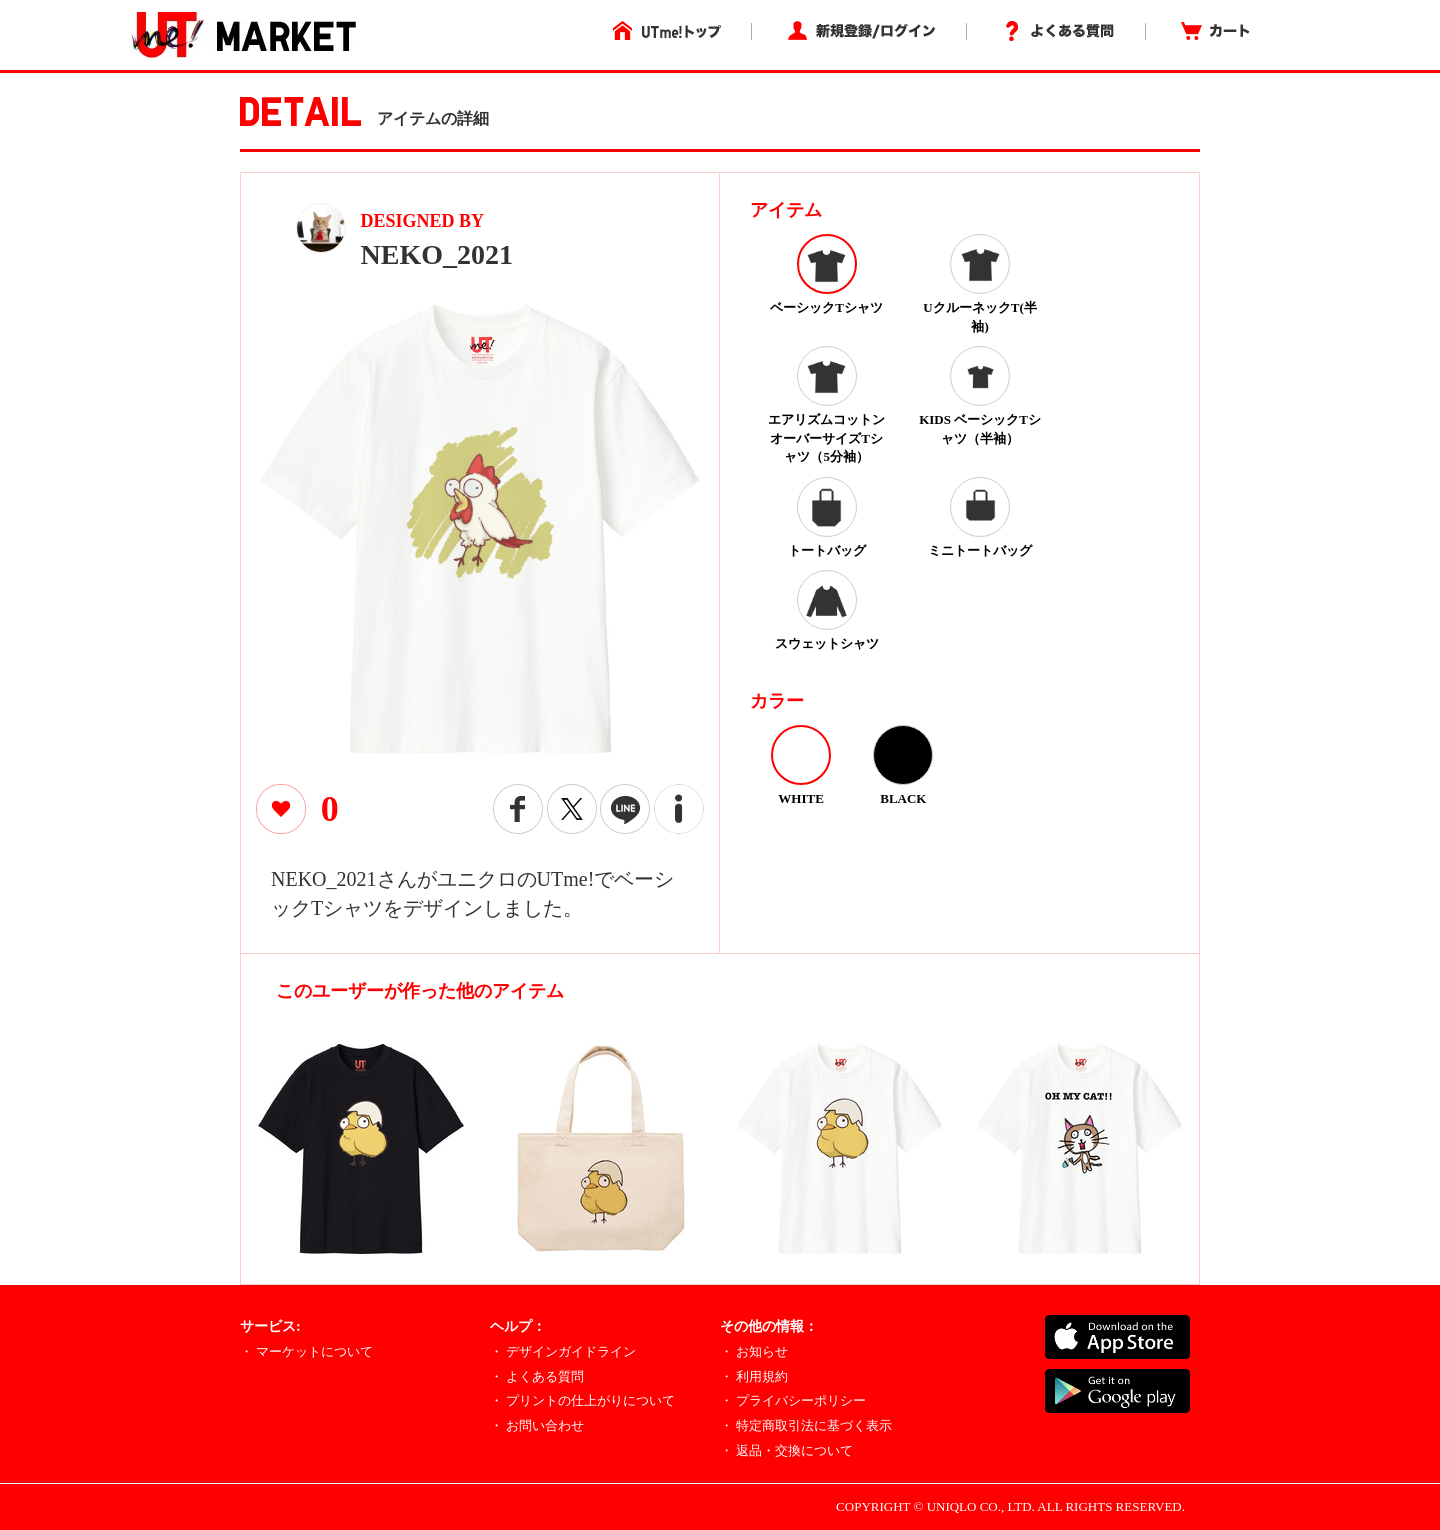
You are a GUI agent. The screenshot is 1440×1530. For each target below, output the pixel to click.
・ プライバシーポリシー (793, 1400)
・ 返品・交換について (786, 1450)
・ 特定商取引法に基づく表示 (806, 1425)
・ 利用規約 (754, 1376)
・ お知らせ (754, 1351)
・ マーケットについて (306, 1351)
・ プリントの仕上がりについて (582, 1400)
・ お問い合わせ (537, 1425)
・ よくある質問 (537, 1376)
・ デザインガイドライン (563, 1351)
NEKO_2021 (437, 254)
